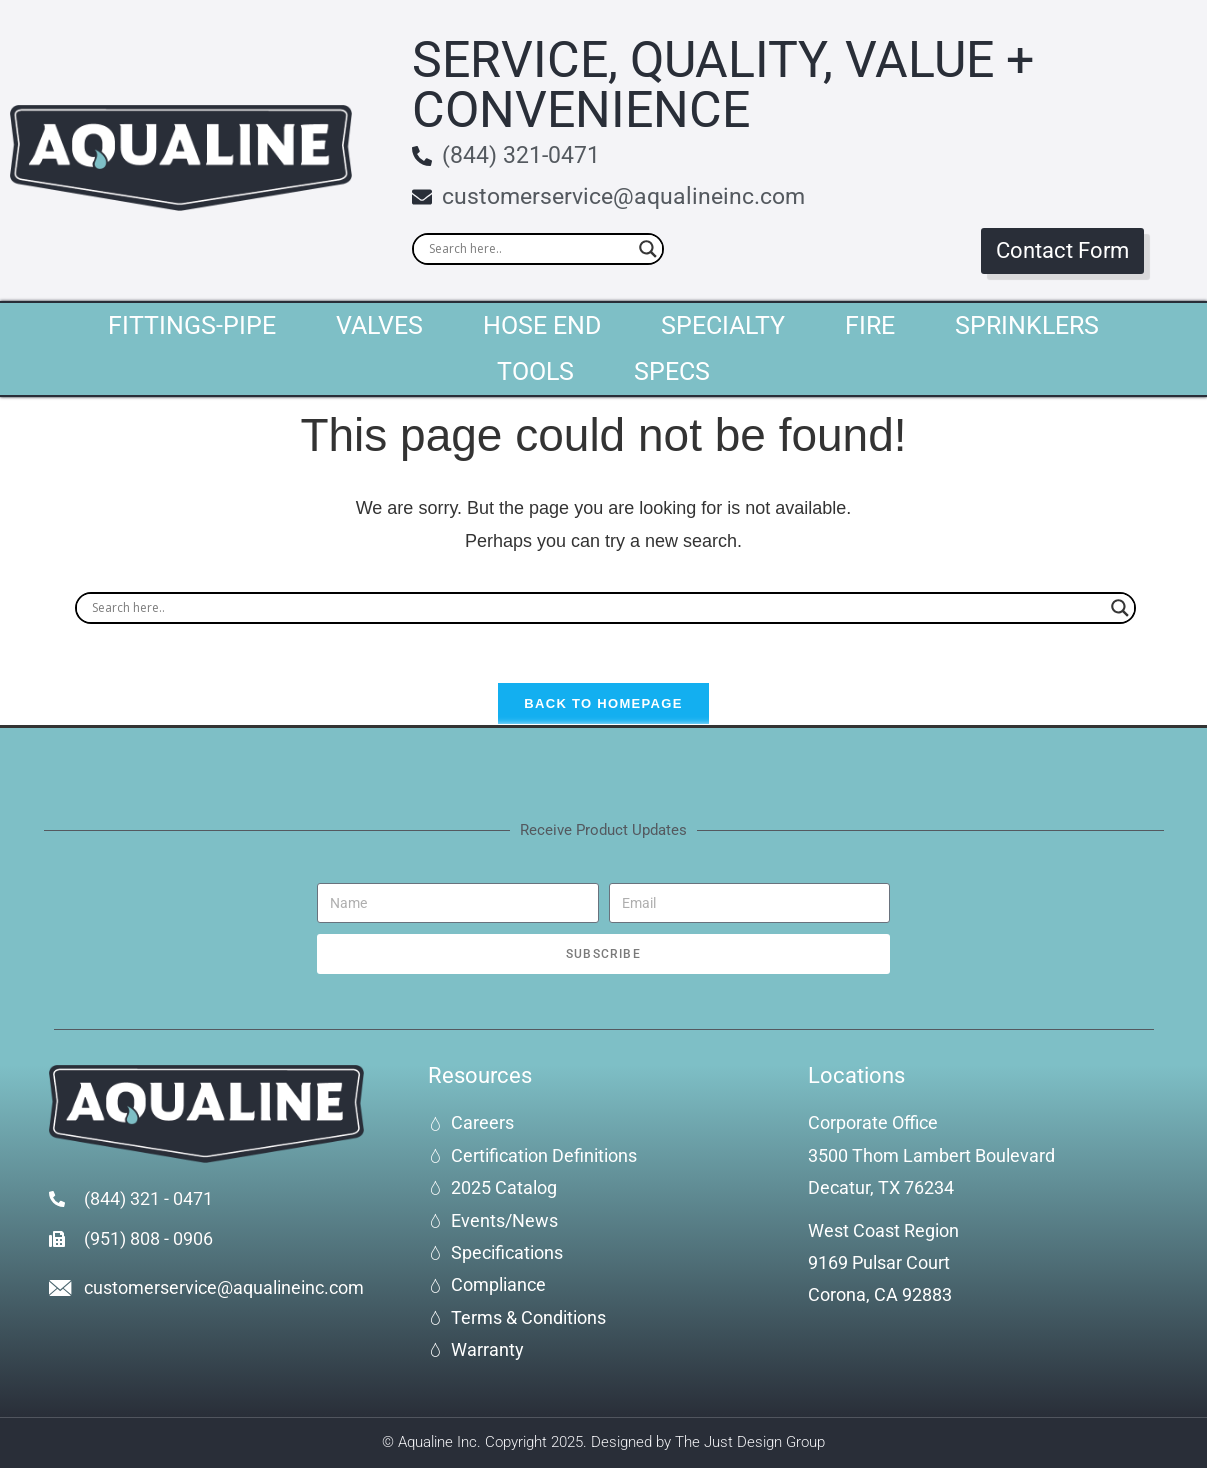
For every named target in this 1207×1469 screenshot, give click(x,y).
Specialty (723, 325)
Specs (672, 371)
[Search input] (529, 249)
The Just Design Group (750, 1444)
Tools (535, 371)
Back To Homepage (603, 705)
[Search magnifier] (648, 249)
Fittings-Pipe (192, 325)
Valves (379, 325)
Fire (870, 325)
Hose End (542, 325)
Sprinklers (1027, 325)
